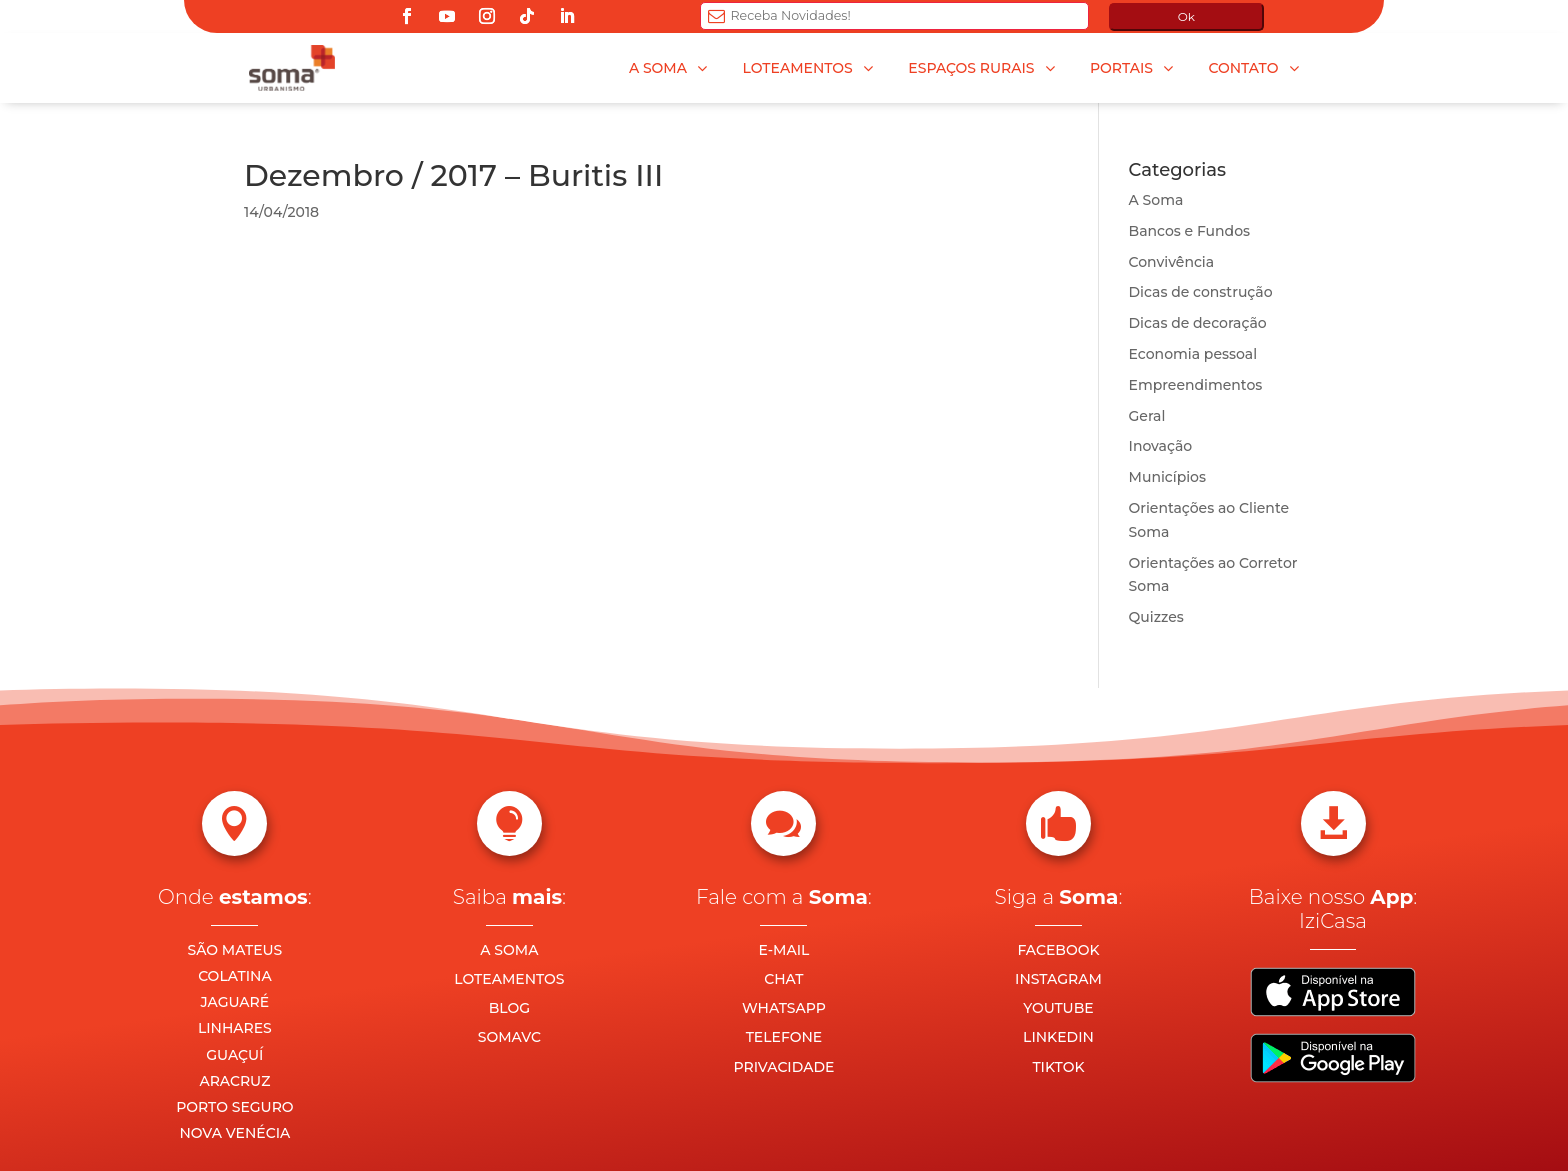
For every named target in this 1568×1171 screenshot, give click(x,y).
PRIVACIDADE (784, 1067)
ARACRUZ (234, 1081)
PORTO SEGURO (234, 1107)
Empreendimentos (1196, 385)
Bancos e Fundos (1190, 231)
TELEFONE (784, 1037)
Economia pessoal (1193, 354)
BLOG (509, 1008)
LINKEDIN (1058, 1037)
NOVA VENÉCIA (235, 1133)
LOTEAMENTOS (509, 979)
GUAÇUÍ (234, 1055)
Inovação (1161, 446)
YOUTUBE (1058, 1008)
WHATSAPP (784, 1008)
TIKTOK (1058, 1067)
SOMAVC (509, 1037)
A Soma (1156, 200)
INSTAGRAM (1058, 979)
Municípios (1167, 477)
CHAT (783, 979)
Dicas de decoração (1198, 323)
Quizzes (1156, 617)
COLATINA (235, 976)
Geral (1147, 416)
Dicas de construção (1201, 292)
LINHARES (235, 1028)
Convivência (1172, 262)
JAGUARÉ (235, 1002)
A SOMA (509, 950)
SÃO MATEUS (234, 950)
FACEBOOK (1058, 950)
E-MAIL (784, 950)
